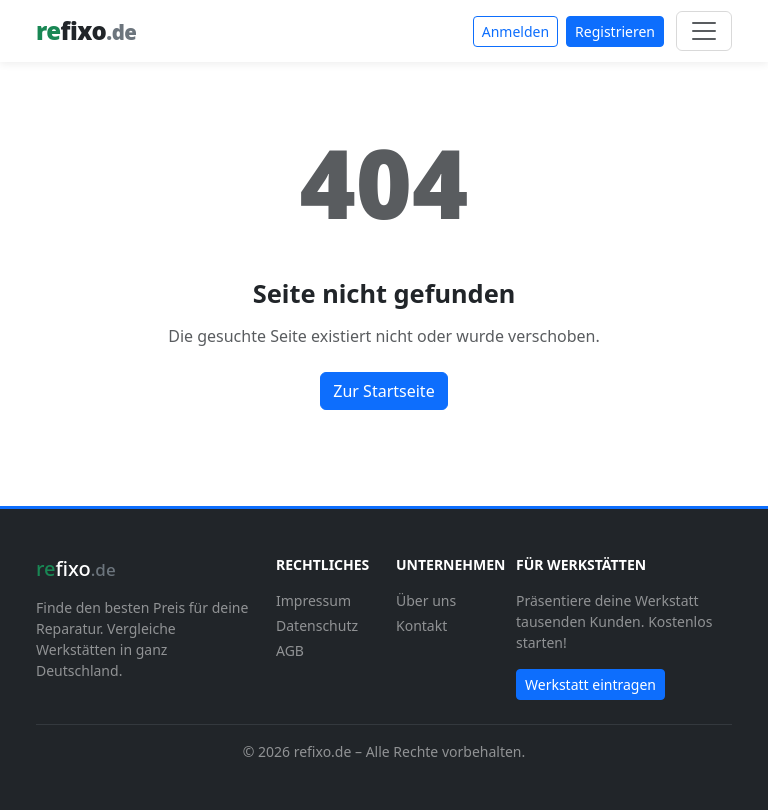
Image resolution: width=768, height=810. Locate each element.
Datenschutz (317, 625)
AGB (290, 650)
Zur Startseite (383, 391)
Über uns (426, 600)
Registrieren (615, 31)
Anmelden (515, 31)
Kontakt (421, 625)
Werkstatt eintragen (590, 684)
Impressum (313, 600)
